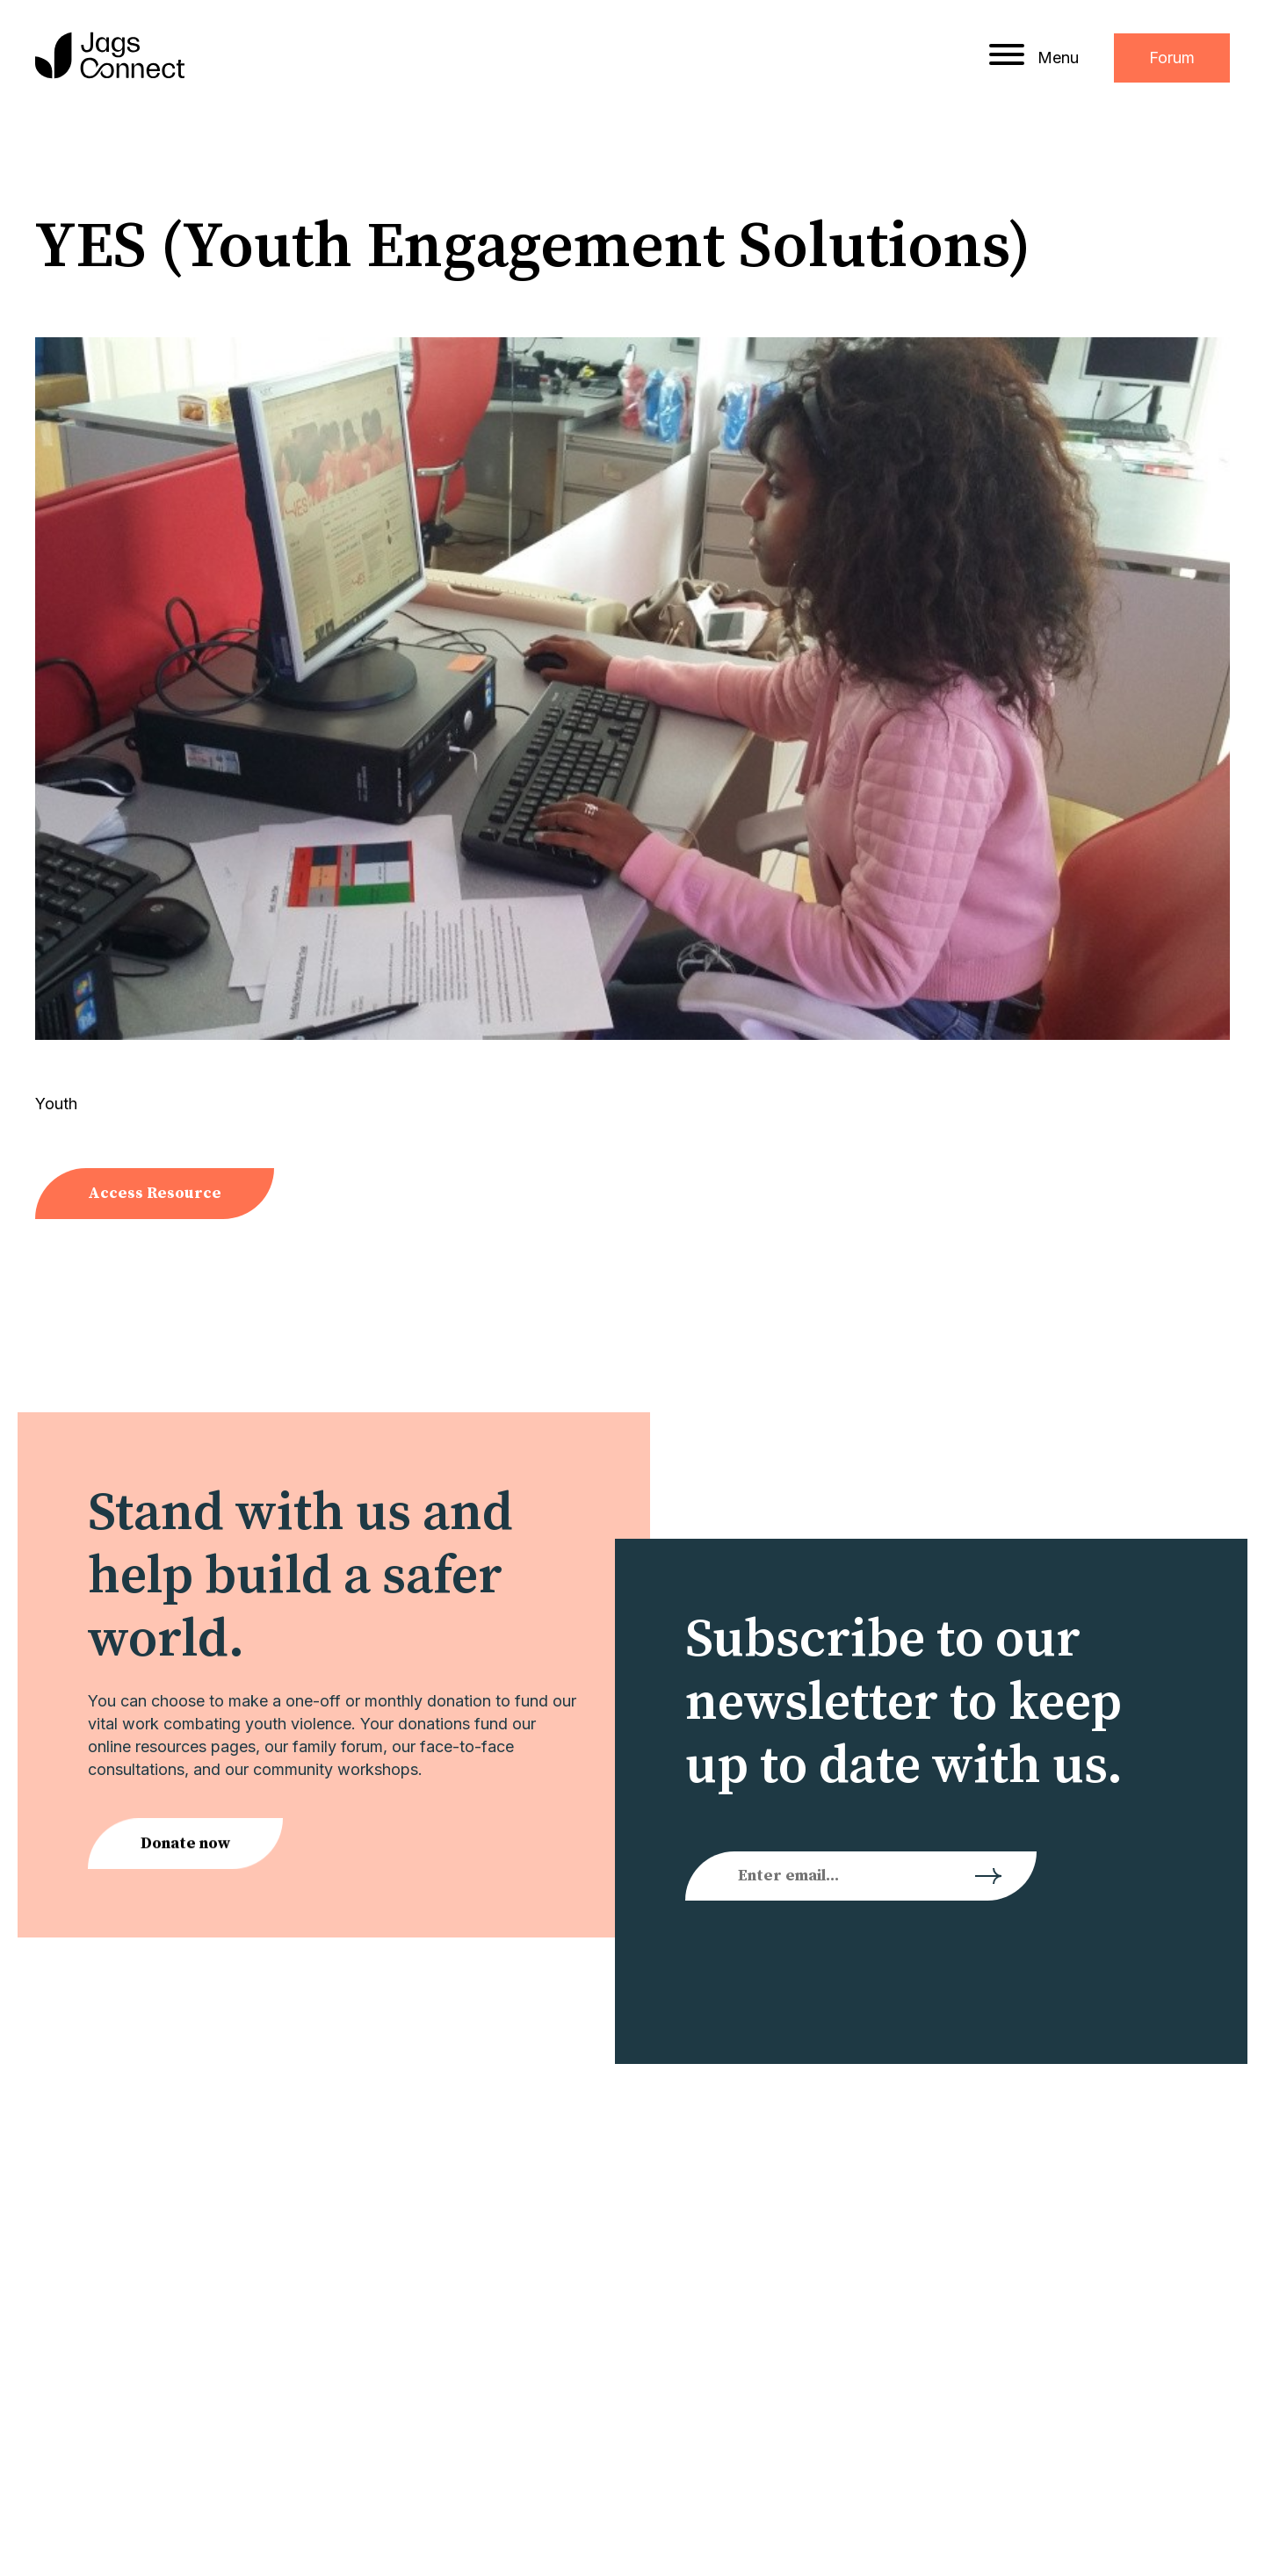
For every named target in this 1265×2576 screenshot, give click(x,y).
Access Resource (154, 1193)
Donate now (185, 1846)
